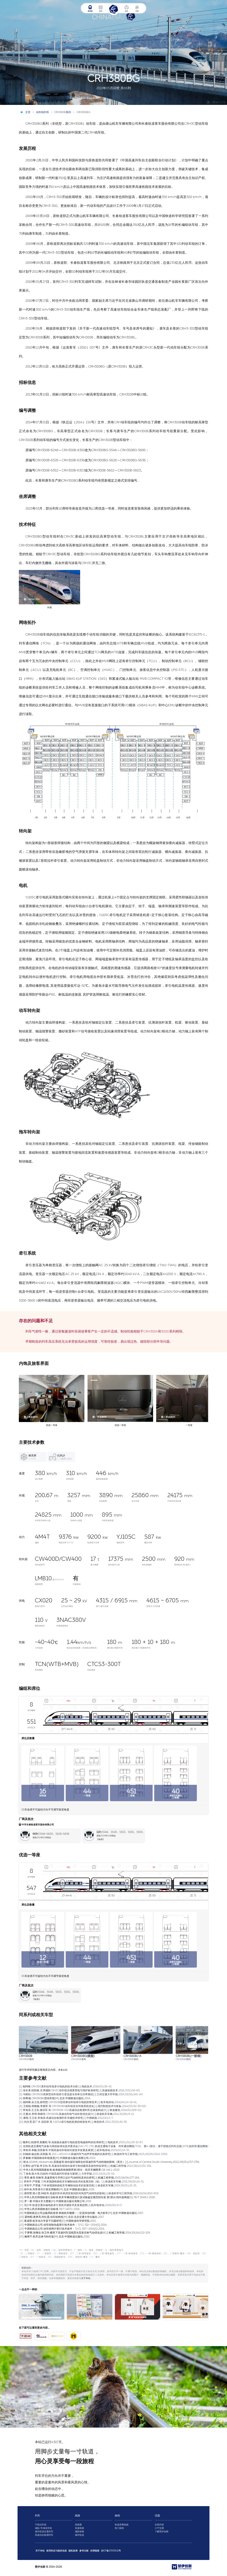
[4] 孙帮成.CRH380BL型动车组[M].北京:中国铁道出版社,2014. (55, 2098)
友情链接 (94, 2550)
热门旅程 (119, 2528)
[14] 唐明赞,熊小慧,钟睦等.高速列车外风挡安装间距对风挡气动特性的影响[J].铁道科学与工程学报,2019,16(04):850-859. (89, 2193)
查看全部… (63, 2070)
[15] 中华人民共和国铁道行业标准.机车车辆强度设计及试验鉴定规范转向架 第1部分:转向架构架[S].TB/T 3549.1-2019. (87, 2197)
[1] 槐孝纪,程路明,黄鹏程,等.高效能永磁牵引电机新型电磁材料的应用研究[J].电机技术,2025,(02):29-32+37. (81, 2142)
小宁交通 (159, 2528)
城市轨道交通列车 (44, 2531)
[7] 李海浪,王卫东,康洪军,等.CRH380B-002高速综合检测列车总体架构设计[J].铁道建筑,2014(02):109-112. (80, 2110)
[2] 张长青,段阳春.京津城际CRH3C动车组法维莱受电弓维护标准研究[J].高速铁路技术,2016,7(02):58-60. (79, 2090)
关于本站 (85, 2278)
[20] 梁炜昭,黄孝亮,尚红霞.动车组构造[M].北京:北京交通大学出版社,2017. (61, 2216)
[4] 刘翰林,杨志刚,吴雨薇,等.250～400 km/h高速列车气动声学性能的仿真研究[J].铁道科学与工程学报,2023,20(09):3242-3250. (93, 2154)
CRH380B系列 (60, 112)
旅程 (126, 8)
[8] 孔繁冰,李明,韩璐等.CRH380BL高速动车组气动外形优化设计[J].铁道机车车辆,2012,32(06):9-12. (76, 2114)
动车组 (90, 8)
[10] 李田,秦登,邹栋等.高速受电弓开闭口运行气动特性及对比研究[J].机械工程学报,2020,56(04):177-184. (79, 2177)
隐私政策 (73, 2550)
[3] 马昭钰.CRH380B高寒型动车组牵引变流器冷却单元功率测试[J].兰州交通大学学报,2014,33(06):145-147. (81, 2094)
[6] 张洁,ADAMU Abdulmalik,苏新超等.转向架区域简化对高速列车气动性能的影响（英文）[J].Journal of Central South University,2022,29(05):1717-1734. (109, 2161)
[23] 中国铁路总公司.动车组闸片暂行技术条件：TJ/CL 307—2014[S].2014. (62, 2228)
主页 (24, 112)
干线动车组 (40, 2524)
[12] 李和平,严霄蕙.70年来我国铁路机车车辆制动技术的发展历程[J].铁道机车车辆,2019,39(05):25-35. (78, 2185)
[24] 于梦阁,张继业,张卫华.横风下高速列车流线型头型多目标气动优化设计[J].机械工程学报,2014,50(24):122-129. (84, 2232)
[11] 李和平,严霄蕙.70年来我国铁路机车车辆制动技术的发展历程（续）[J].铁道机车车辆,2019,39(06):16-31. (81, 2181)
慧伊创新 (40, 2566)
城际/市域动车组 (43, 2528)
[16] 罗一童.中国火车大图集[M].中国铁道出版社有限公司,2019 (55, 2201)
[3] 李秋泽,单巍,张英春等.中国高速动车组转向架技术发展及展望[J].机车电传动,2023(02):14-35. (74, 2150)
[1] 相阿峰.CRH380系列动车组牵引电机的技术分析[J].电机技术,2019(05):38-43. (65, 2086)
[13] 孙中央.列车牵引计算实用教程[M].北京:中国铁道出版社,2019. (57, 2189)
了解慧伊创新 (161, 2531)
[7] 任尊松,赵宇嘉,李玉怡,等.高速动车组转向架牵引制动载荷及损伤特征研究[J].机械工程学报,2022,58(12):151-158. (85, 2165)
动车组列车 (40, 112)
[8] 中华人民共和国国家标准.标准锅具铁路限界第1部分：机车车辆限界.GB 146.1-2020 (69, 2169)
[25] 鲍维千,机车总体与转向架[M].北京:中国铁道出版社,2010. (54, 2236)
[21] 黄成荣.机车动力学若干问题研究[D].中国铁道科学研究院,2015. (58, 2220)
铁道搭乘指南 (121, 2524)
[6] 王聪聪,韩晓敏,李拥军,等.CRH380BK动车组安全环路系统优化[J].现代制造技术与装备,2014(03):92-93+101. (83, 2106)
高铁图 (78, 2524)
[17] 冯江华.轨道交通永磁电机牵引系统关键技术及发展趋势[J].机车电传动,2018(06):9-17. (70, 2205)
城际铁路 (79, 2531)
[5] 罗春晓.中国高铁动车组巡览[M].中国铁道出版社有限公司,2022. (57, 2158)
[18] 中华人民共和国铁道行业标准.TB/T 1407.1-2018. (49, 2209)
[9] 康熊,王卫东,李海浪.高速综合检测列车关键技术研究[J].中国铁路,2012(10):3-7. (66, 2117)
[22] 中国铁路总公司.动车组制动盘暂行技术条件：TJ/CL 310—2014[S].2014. (63, 2224)
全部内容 (159, 2524)
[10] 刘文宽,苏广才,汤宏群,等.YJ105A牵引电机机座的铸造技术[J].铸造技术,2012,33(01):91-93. (73, 2121)
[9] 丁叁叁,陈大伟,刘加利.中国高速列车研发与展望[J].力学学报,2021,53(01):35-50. (67, 2173)
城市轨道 (79, 2535)
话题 (137, 8)
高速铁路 (79, 2528)
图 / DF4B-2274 (216, 102)
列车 (37, 2515)
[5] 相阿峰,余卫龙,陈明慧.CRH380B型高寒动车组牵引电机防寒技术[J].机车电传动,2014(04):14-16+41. (78, 2102)
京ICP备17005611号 (111, 2550)
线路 (100, 8)
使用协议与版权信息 (56, 2550)
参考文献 (84, 2550)
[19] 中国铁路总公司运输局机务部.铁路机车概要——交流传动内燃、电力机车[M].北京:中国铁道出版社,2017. (81, 2213)
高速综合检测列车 (44, 2535)
